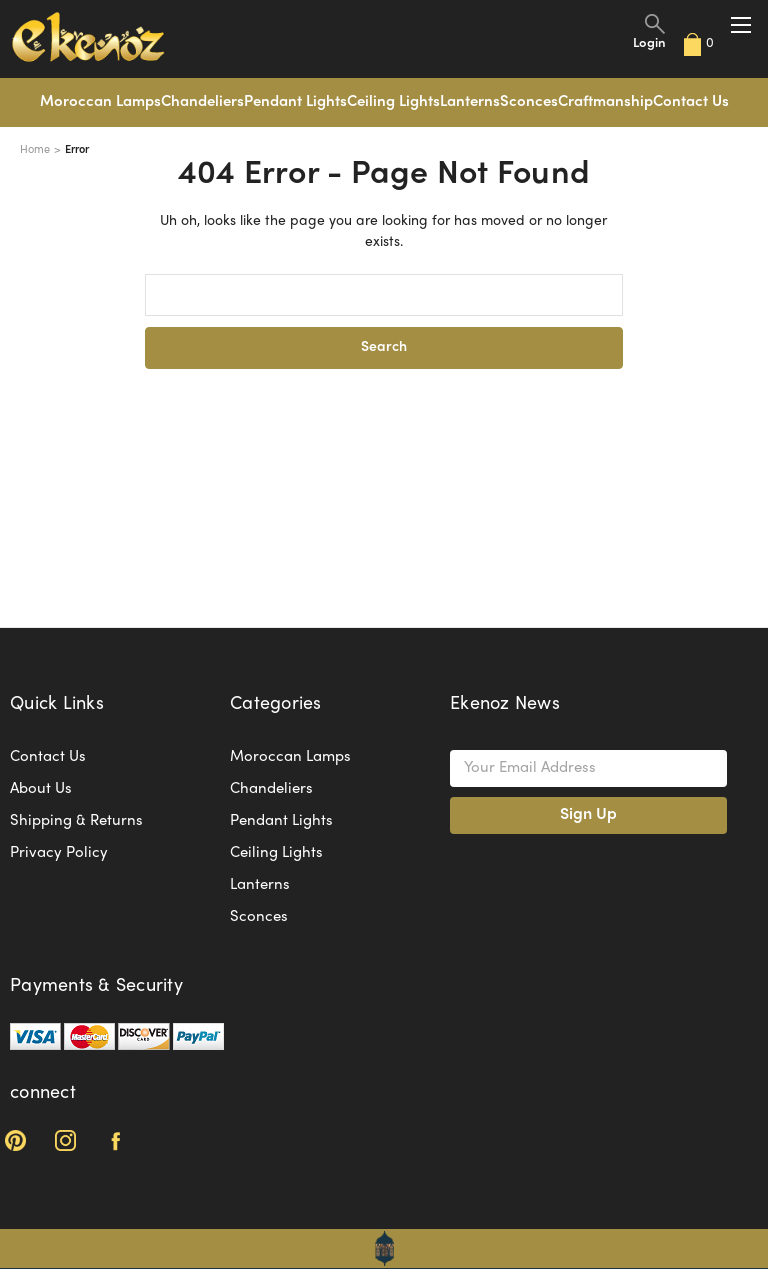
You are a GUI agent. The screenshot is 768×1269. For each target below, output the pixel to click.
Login (649, 44)
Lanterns (470, 102)
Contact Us (691, 102)
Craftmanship (605, 102)
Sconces (529, 102)
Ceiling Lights (393, 102)
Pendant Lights (295, 102)
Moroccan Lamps (100, 102)
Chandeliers (202, 102)
